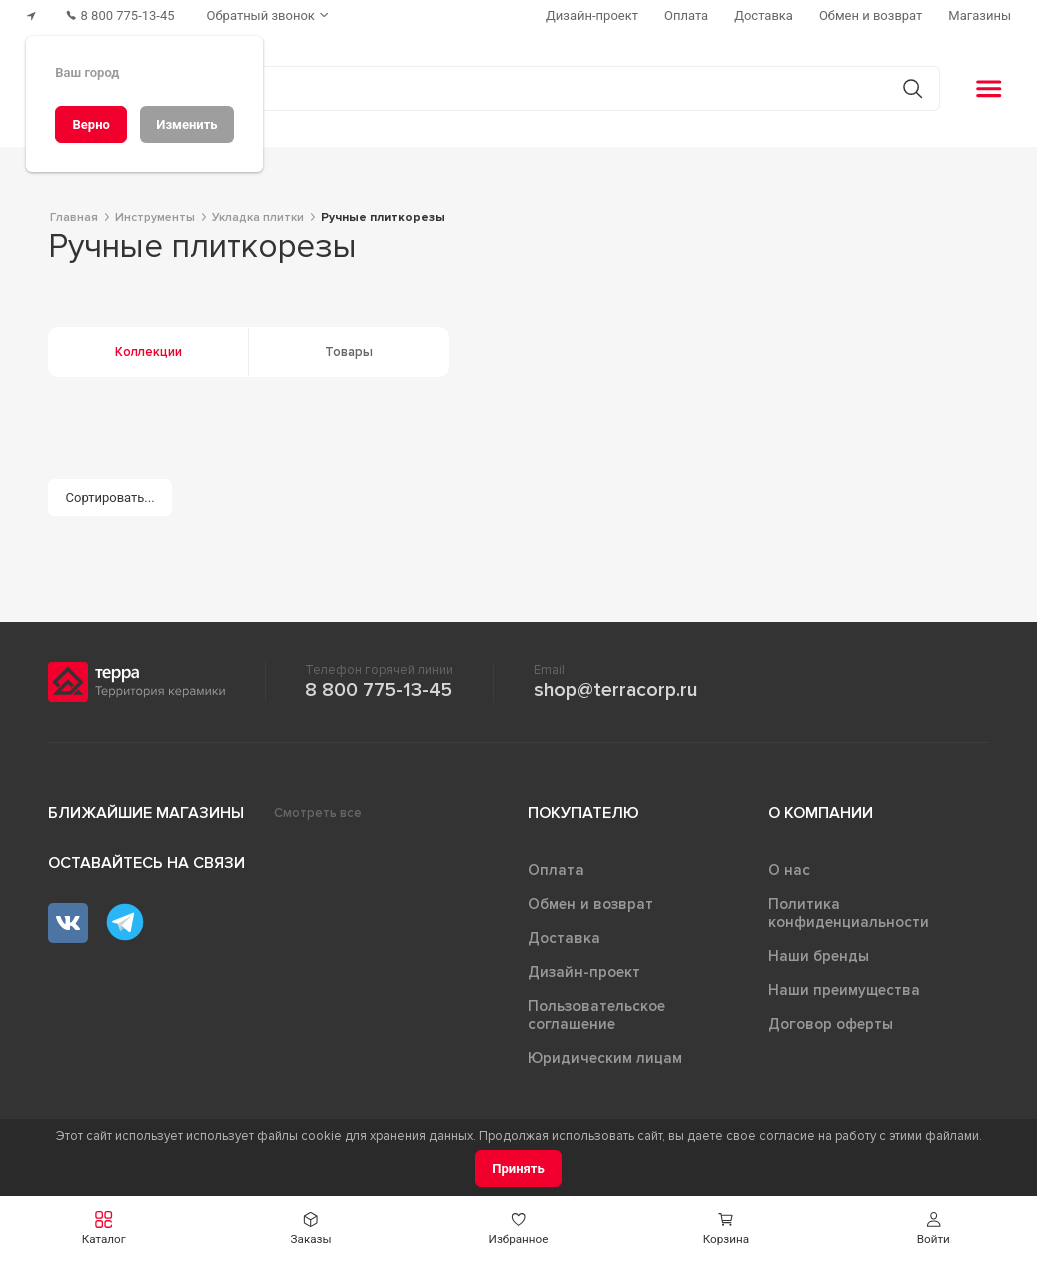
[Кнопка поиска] (912, 88)
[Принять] (518, 1168)
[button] (103, 1228)
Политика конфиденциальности (848, 913)
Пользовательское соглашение (596, 1015)
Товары (349, 352)
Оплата (556, 870)
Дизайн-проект (584, 972)
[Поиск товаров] (508, 89)
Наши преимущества (844, 990)
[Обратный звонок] (270, 15)
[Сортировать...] (110, 497)
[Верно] (91, 124)
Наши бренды (818, 956)
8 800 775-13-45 (378, 690)
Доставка (564, 938)
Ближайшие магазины (146, 813)
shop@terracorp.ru (615, 690)
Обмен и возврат (590, 904)
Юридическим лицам (605, 1058)
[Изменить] (187, 124)
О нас (789, 870)
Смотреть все (318, 813)
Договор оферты (830, 1024)
